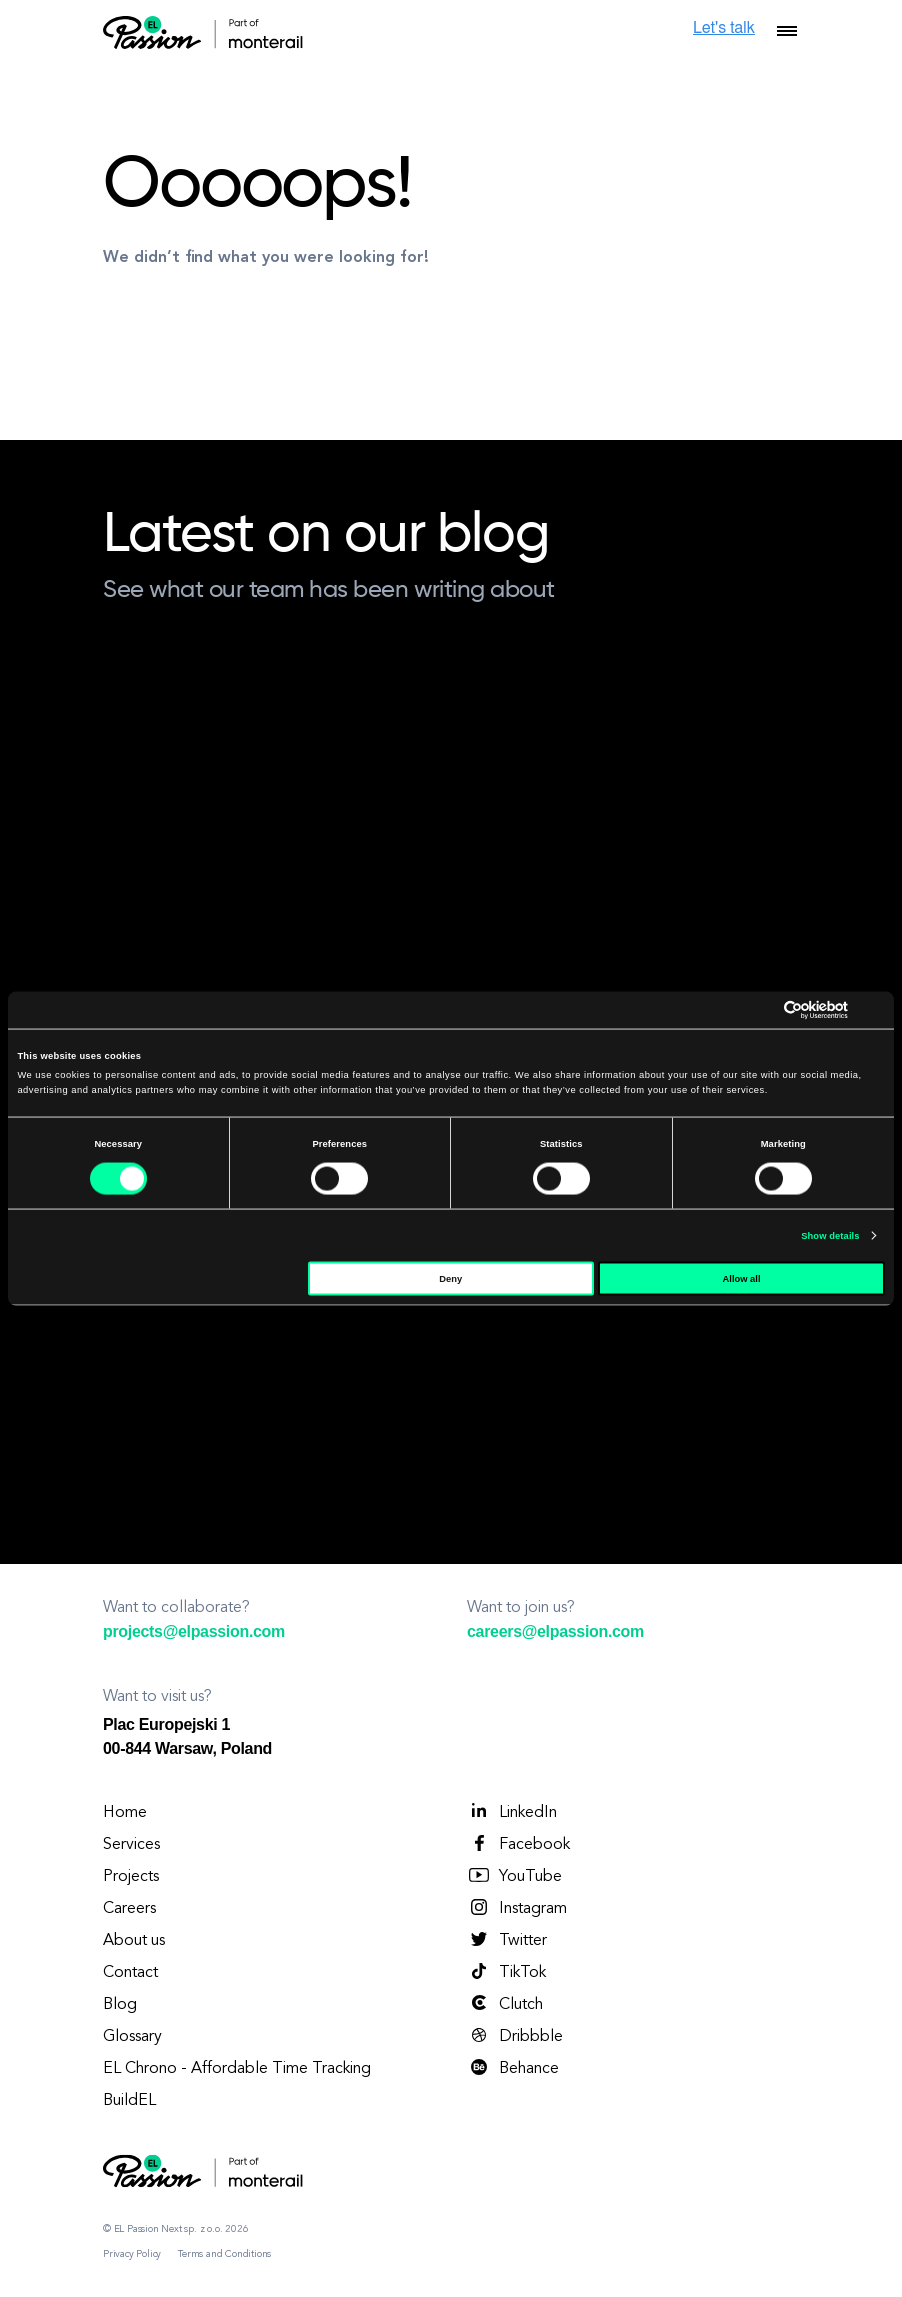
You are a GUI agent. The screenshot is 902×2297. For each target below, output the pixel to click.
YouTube (514, 1876)
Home (125, 1813)
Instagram (517, 1908)
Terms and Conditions (224, 2254)
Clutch (505, 2004)
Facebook (518, 1844)
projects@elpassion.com (194, 1631)
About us (134, 1941)
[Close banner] (878, 1010)
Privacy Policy (132, 2254)
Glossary (132, 2037)
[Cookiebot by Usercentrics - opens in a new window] (760, 1009)
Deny (450, 1278)
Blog (120, 2005)
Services (131, 1845)
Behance (513, 2068)
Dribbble (515, 2036)
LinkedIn (512, 1812)
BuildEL (129, 2101)
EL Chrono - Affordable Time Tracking (237, 2069)
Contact (130, 1973)
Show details (830, 1236)
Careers (129, 1909)
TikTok (506, 1972)
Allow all (742, 1278)
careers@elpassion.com (555, 1631)
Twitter (507, 1940)
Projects (131, 1877)
